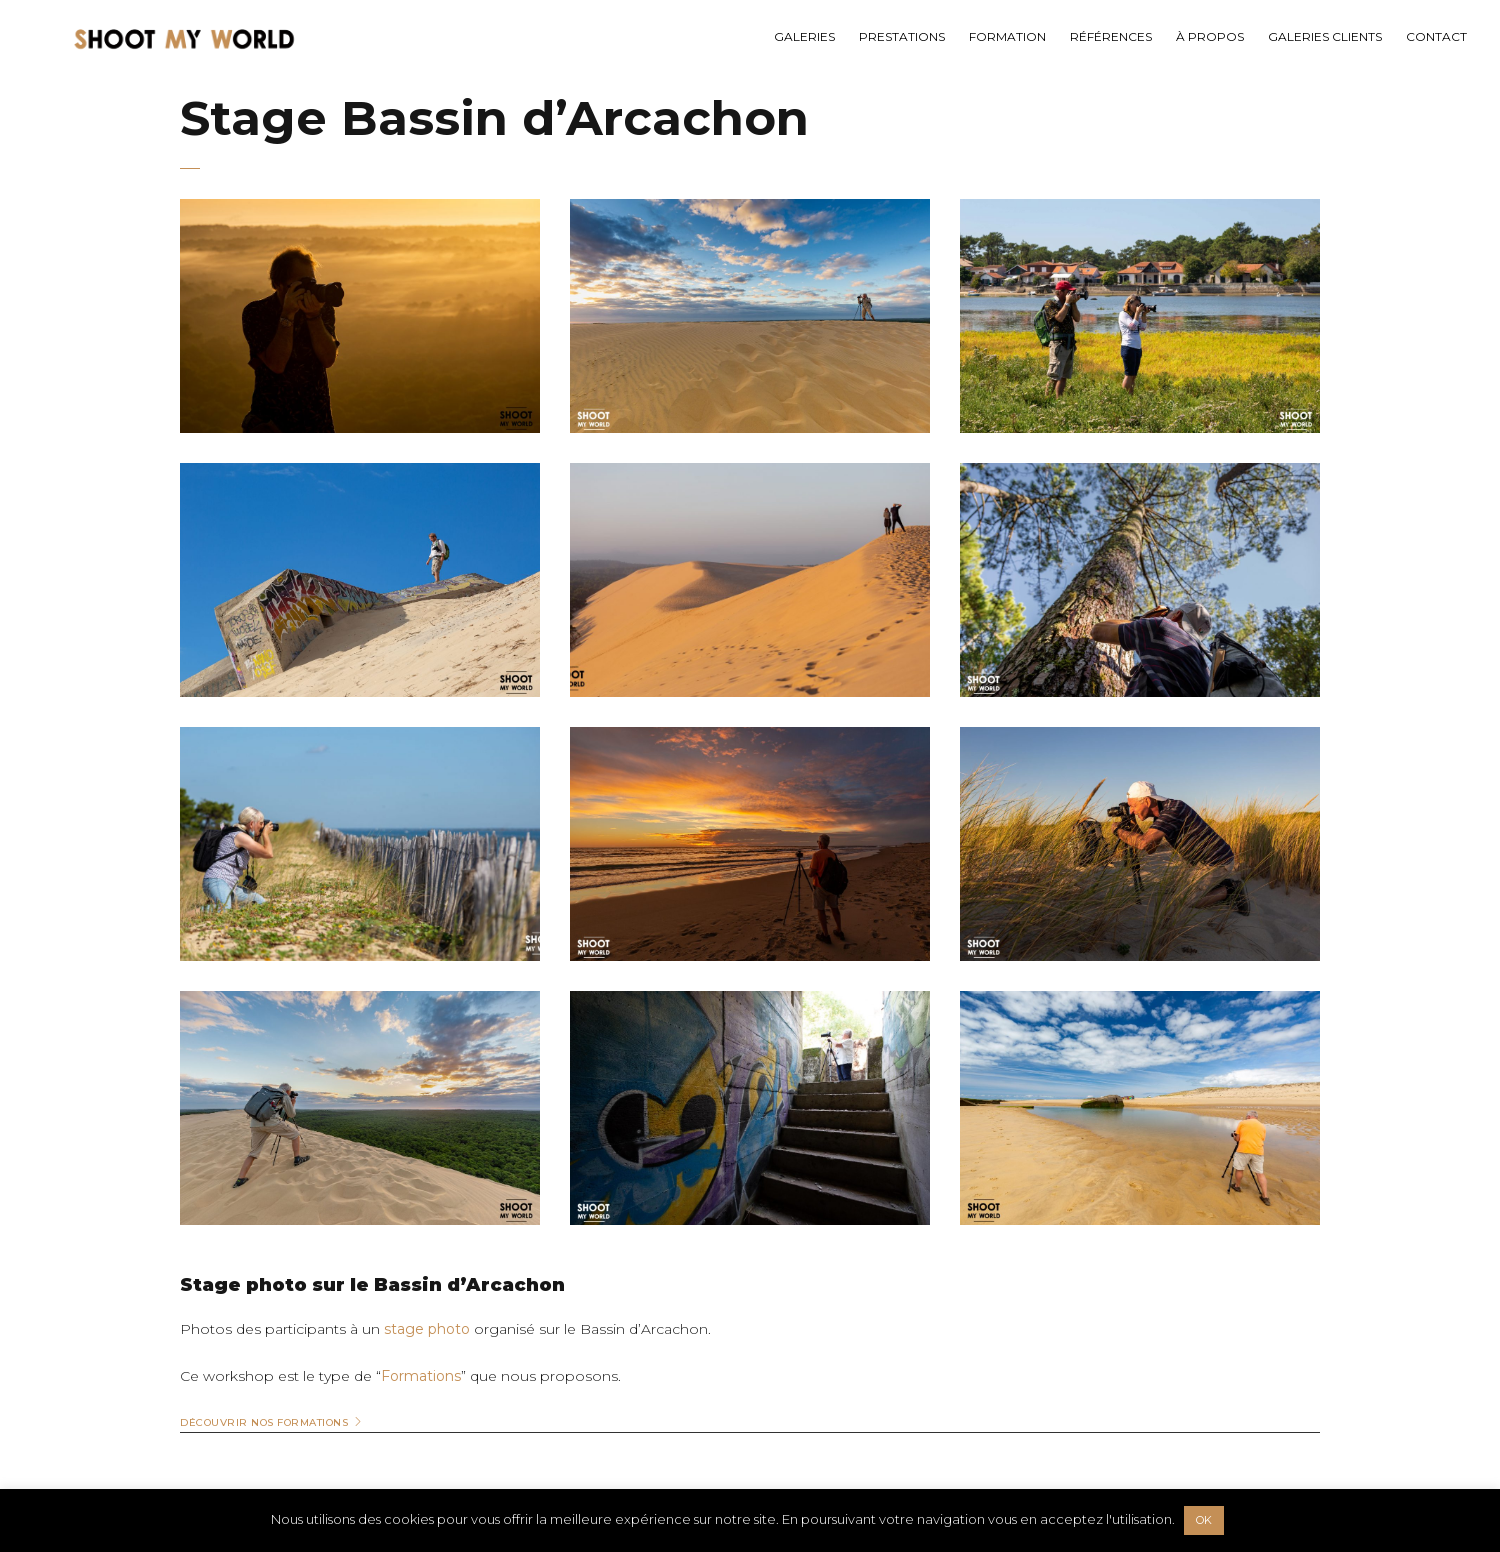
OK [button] (1204, 1520)
